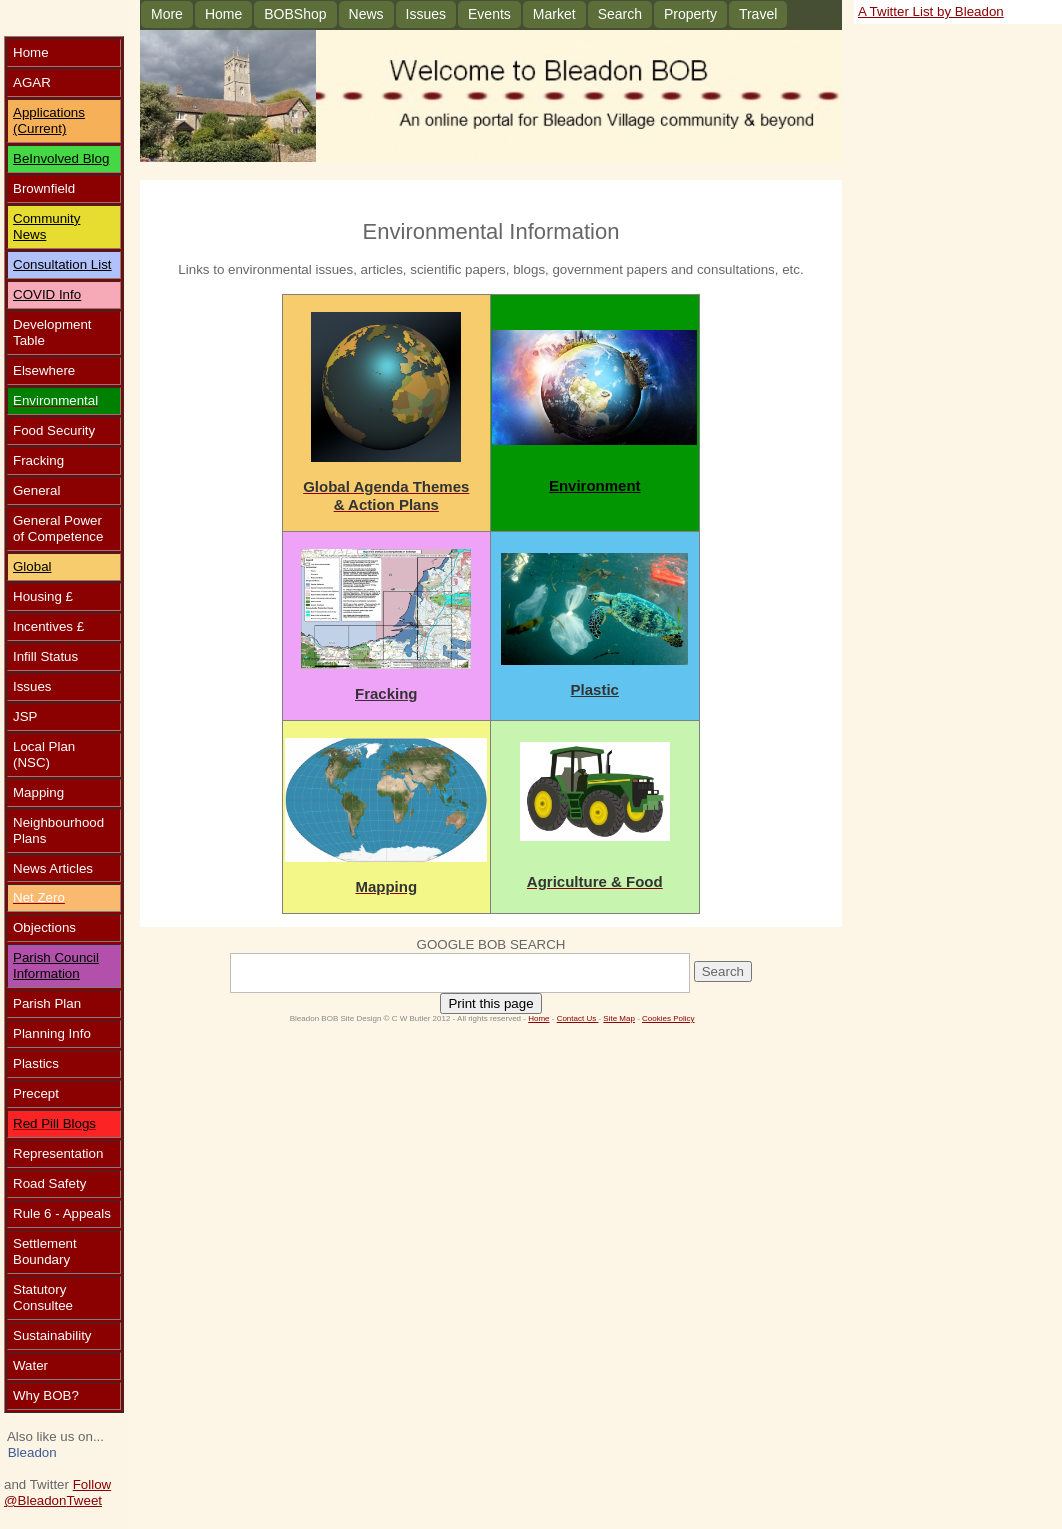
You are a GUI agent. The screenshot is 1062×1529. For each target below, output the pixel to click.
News (366, 14)
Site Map (619, 1018)
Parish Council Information (56, 965)
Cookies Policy (668, 1018)
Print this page (490, 1003)
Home (223, 14)
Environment (595, 485)
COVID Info (47, 294)
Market (554, 14)
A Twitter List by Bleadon (931, 11)
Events (489, 14)
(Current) (39, 128)
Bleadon (32, 1452)
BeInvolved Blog (61, 158)
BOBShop (295, 14)
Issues (426, 14)
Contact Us (578, 1018)
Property (690, 14)
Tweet (84, 1500)
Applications (49, 112)
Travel (758, 14)
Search (620, 14)
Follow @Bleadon (57, 1492)
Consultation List (62, 264)
